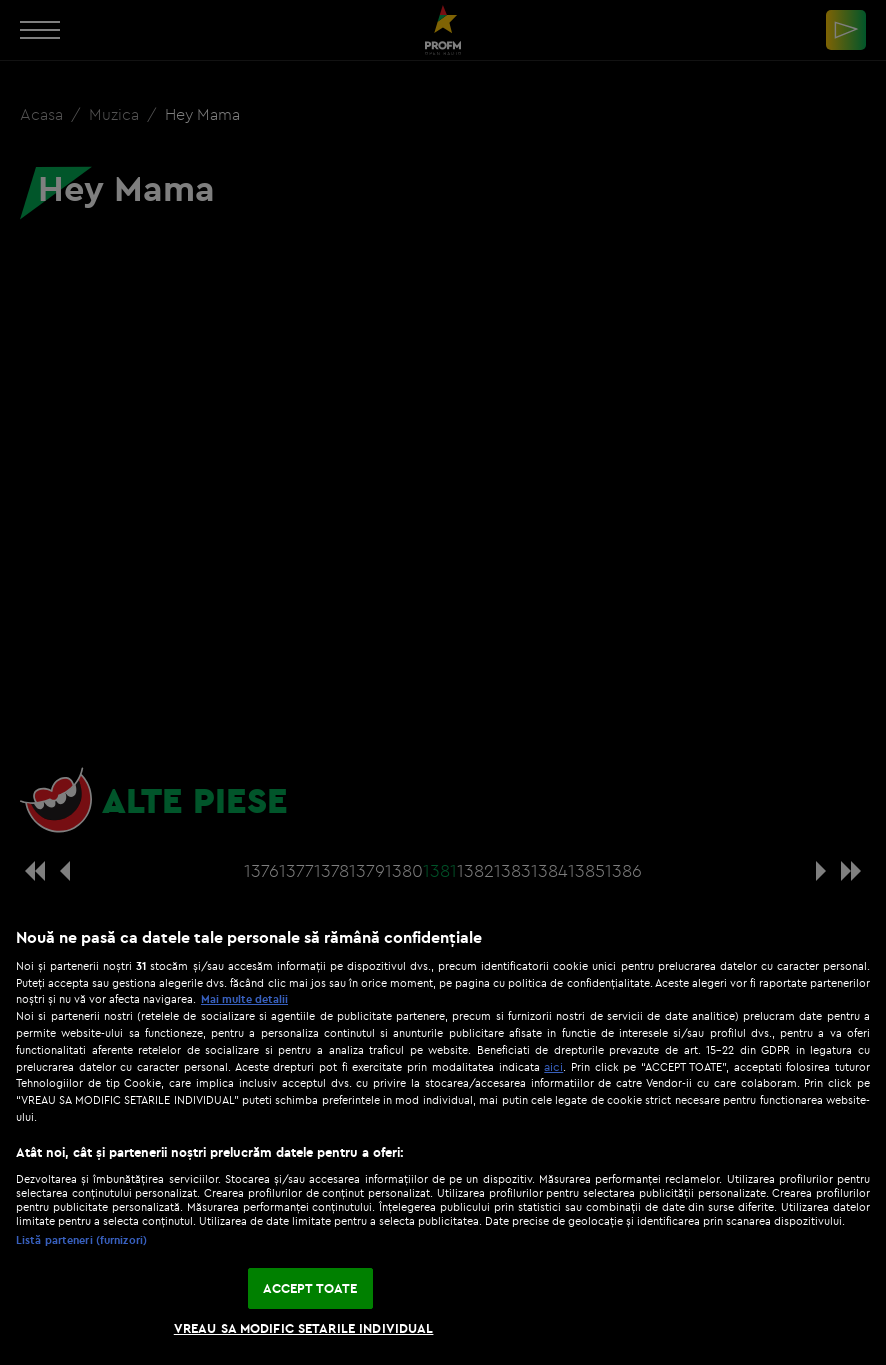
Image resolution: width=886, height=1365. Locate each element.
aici (553, 1066)
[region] (443, 1136)
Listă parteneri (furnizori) (81, 1240)
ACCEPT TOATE (310, 1288)
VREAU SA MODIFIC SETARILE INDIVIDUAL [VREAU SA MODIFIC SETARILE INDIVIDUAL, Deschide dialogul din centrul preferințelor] (304, 1328)
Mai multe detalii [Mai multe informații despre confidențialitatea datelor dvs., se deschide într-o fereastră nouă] (244, 999)
